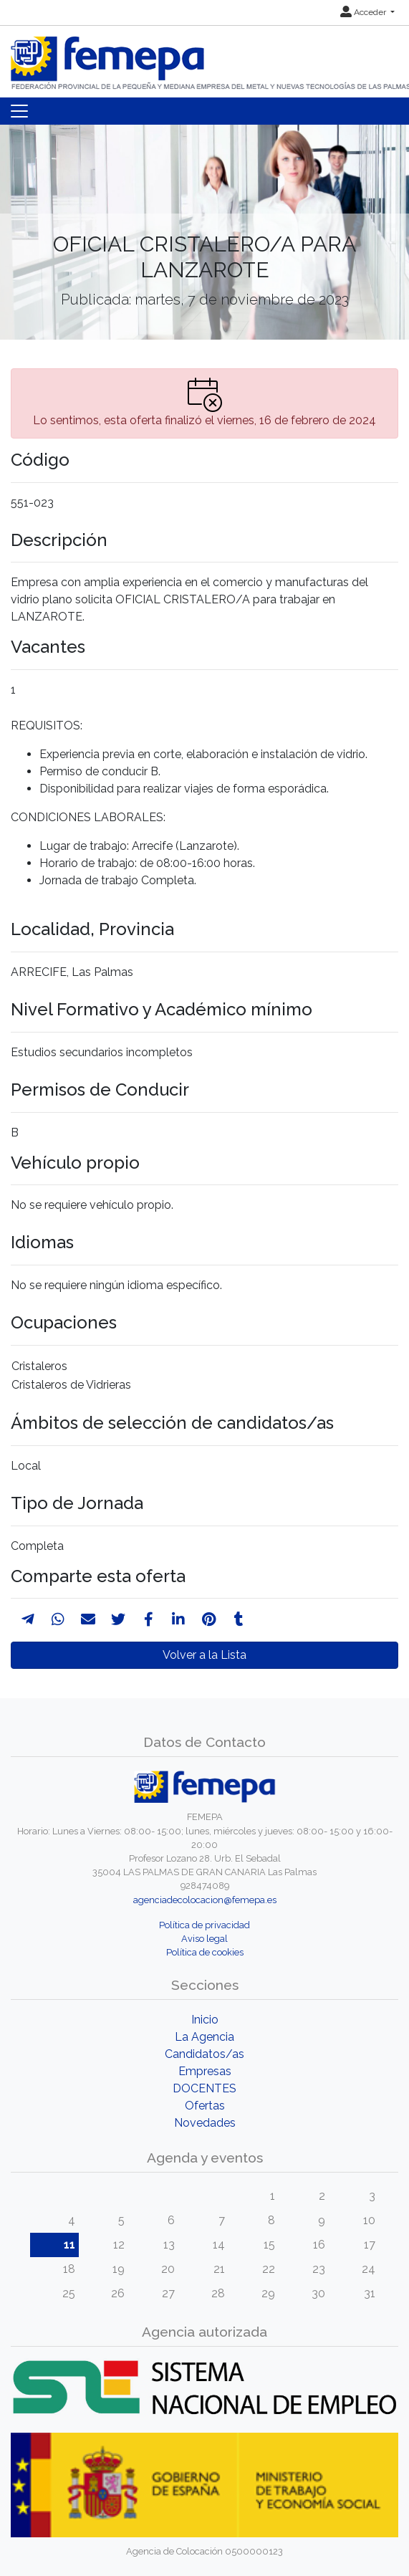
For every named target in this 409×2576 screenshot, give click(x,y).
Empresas (204, 2071)
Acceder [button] (364, 12)
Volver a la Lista (204, 1655)
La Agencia (204, 2037)
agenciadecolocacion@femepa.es (204, 1900)
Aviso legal (204, 1938)
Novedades (205, 2123)
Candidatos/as (204, 2054)
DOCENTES (204, 2088)
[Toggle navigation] (19, 111)
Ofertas (205, 2105)
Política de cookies (205, 1952)
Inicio (204, 2019)
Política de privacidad (204, 1925)
